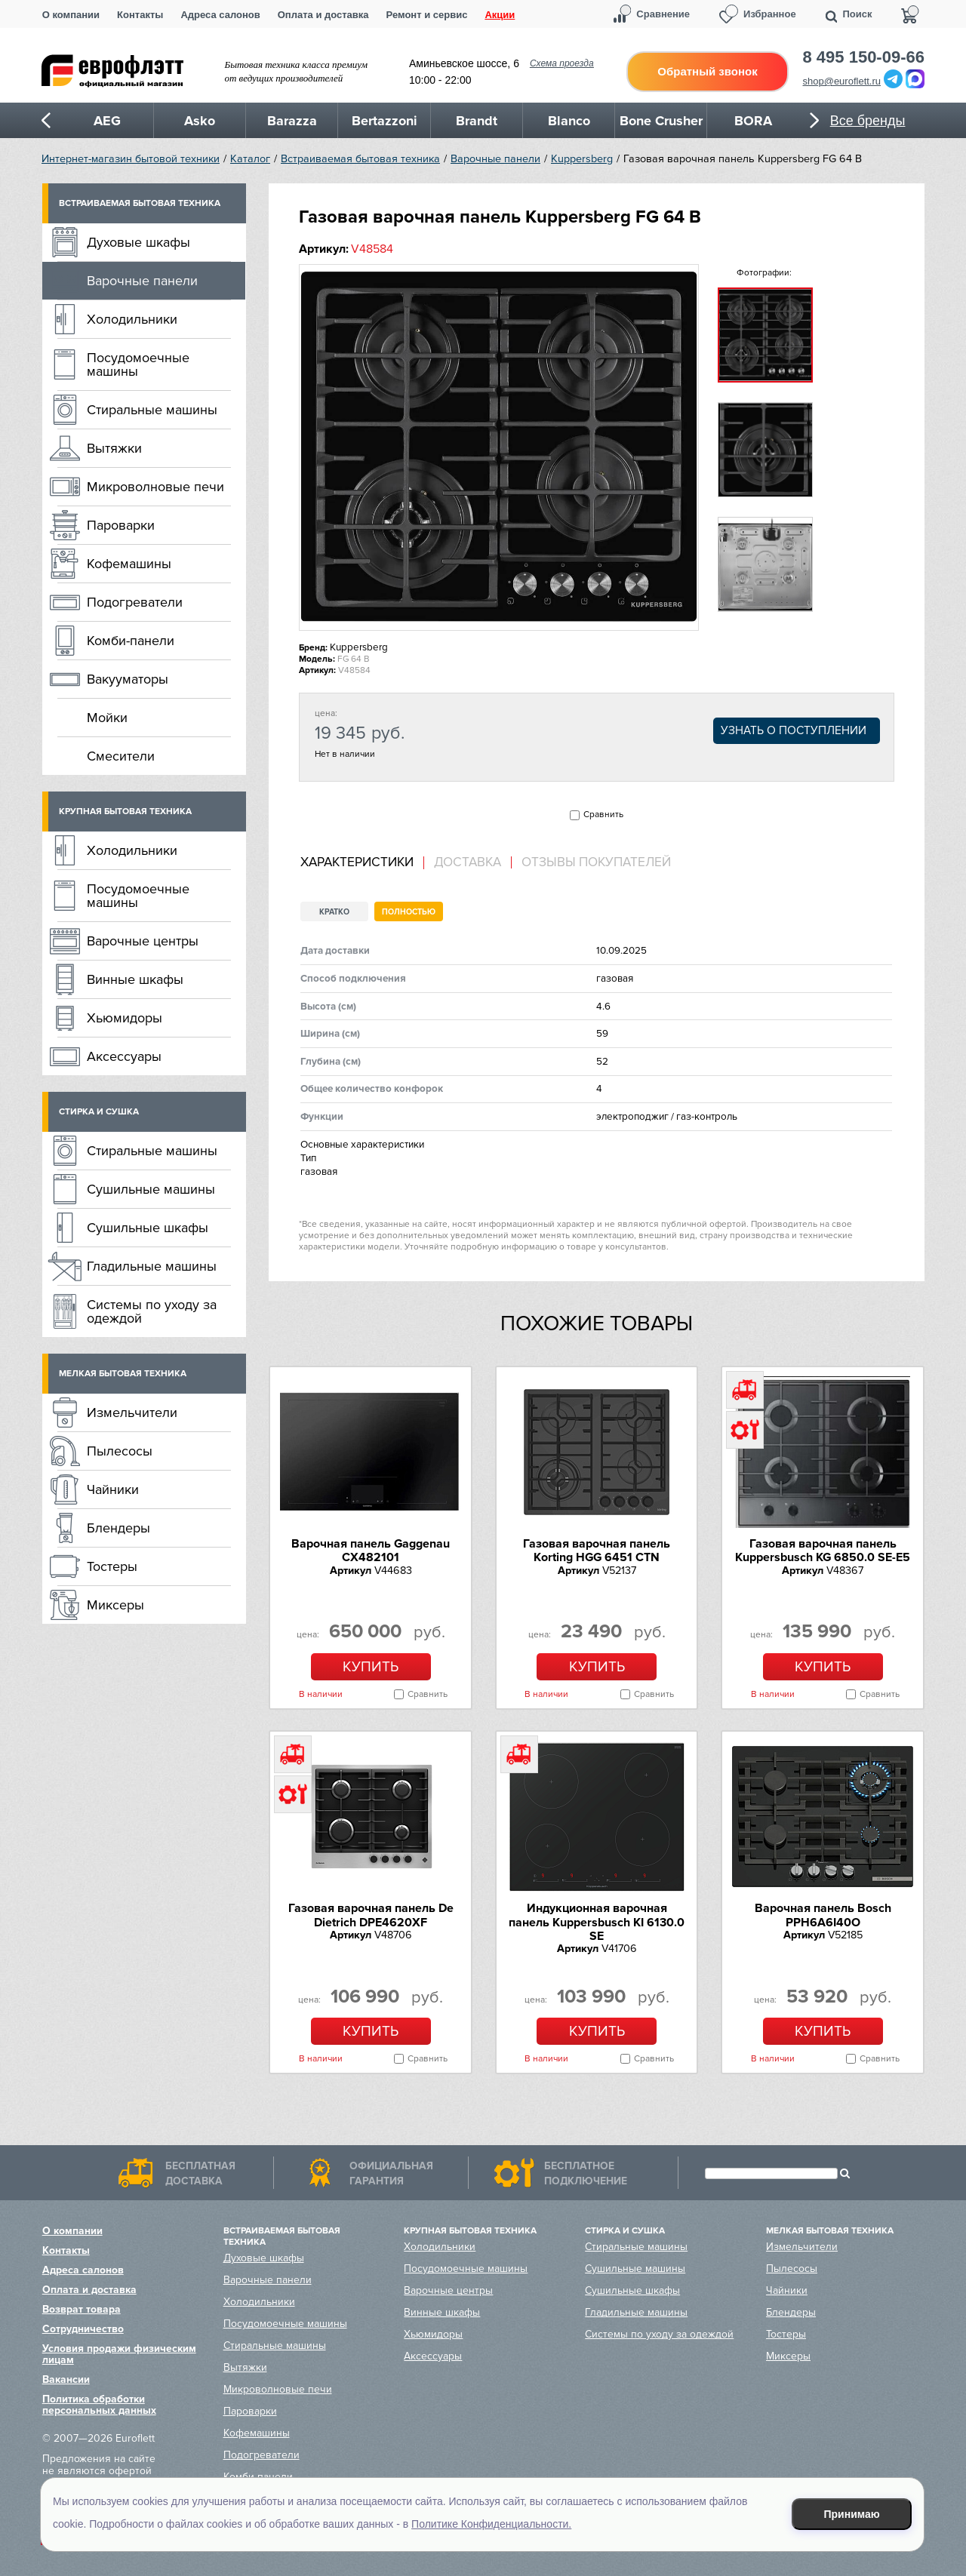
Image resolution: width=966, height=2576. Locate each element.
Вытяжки (114, 448)
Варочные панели (495, 158)
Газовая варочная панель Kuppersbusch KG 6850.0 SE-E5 (822, 1550)
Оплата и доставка (323, 14)
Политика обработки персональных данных (99, 2405)
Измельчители (132, 1412)
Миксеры (115, 1605)
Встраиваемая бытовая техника (360, 158)
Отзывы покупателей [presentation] (596, 862)
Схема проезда (562, 63)
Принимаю (852, 2514)
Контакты (140, 14)
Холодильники (132, 319)
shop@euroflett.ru (842, 81)
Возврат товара (81, 2309)
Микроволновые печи (155, 486)
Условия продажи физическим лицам (119, 2354)
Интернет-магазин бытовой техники (131, 158)
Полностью (408, 912)
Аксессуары (124, 1056)
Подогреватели (135, 602)
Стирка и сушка (99, 1111)
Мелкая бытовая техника (122, 1373)
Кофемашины (129, 563)
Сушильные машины (151, 1189)
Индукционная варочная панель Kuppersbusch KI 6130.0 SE (597, 1922)
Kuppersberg (582, 158)
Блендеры (118, 1528)
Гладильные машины (152, 1266)
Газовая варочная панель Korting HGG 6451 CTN (596, 1550)
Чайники (113, 1489)
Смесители (121, 756)
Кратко (334, 912)
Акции (500, 14)
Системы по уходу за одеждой (152, 1311)
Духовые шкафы (138, 242)
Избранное (769, 14)
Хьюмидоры (124, 1018)
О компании (71, 14)
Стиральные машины (152, 409)
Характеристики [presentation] (357, 862)
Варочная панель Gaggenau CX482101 (370, 1550)
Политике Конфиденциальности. (491, 2524)
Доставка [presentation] (467, 862)
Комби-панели (130, 640)
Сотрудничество (83, 2328)
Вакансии (66, 2379)
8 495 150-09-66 (863, 57)
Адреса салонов (220, 14)
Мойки (107, 717)
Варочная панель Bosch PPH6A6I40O (823, 1915)
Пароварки (121, 525)
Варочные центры (142, 941)
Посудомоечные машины (138, 364)
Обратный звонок (707, 71)
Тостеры (112, 1566)
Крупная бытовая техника (125, 811)
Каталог (250, 158)
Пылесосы (119, 1451)
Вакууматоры (127, 679)
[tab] (362, 862)
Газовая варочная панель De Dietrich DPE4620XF (371, 1915)
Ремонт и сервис (427, 14)
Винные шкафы (135, 979)
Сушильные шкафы (147, 1227)
